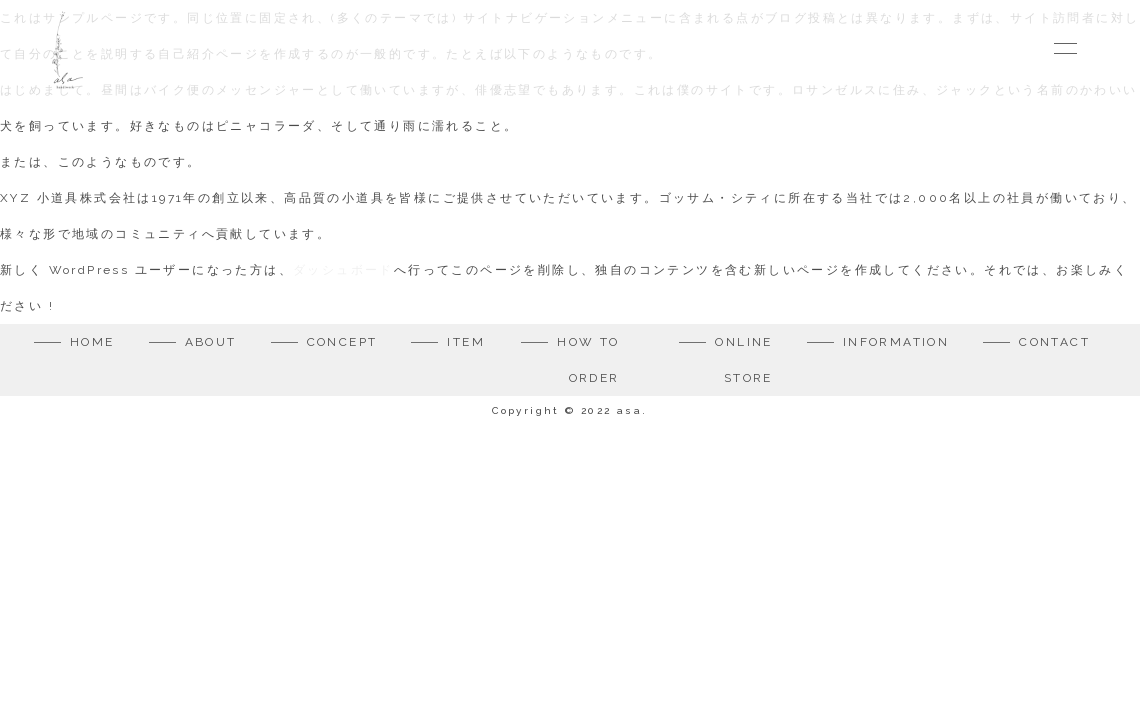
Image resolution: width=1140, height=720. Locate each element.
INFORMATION (896, 342)
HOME (92, 342)
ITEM (466, 342)
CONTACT (1054, 342)
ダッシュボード (343, 270)
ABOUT (211, 342)
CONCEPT (342, 342)
